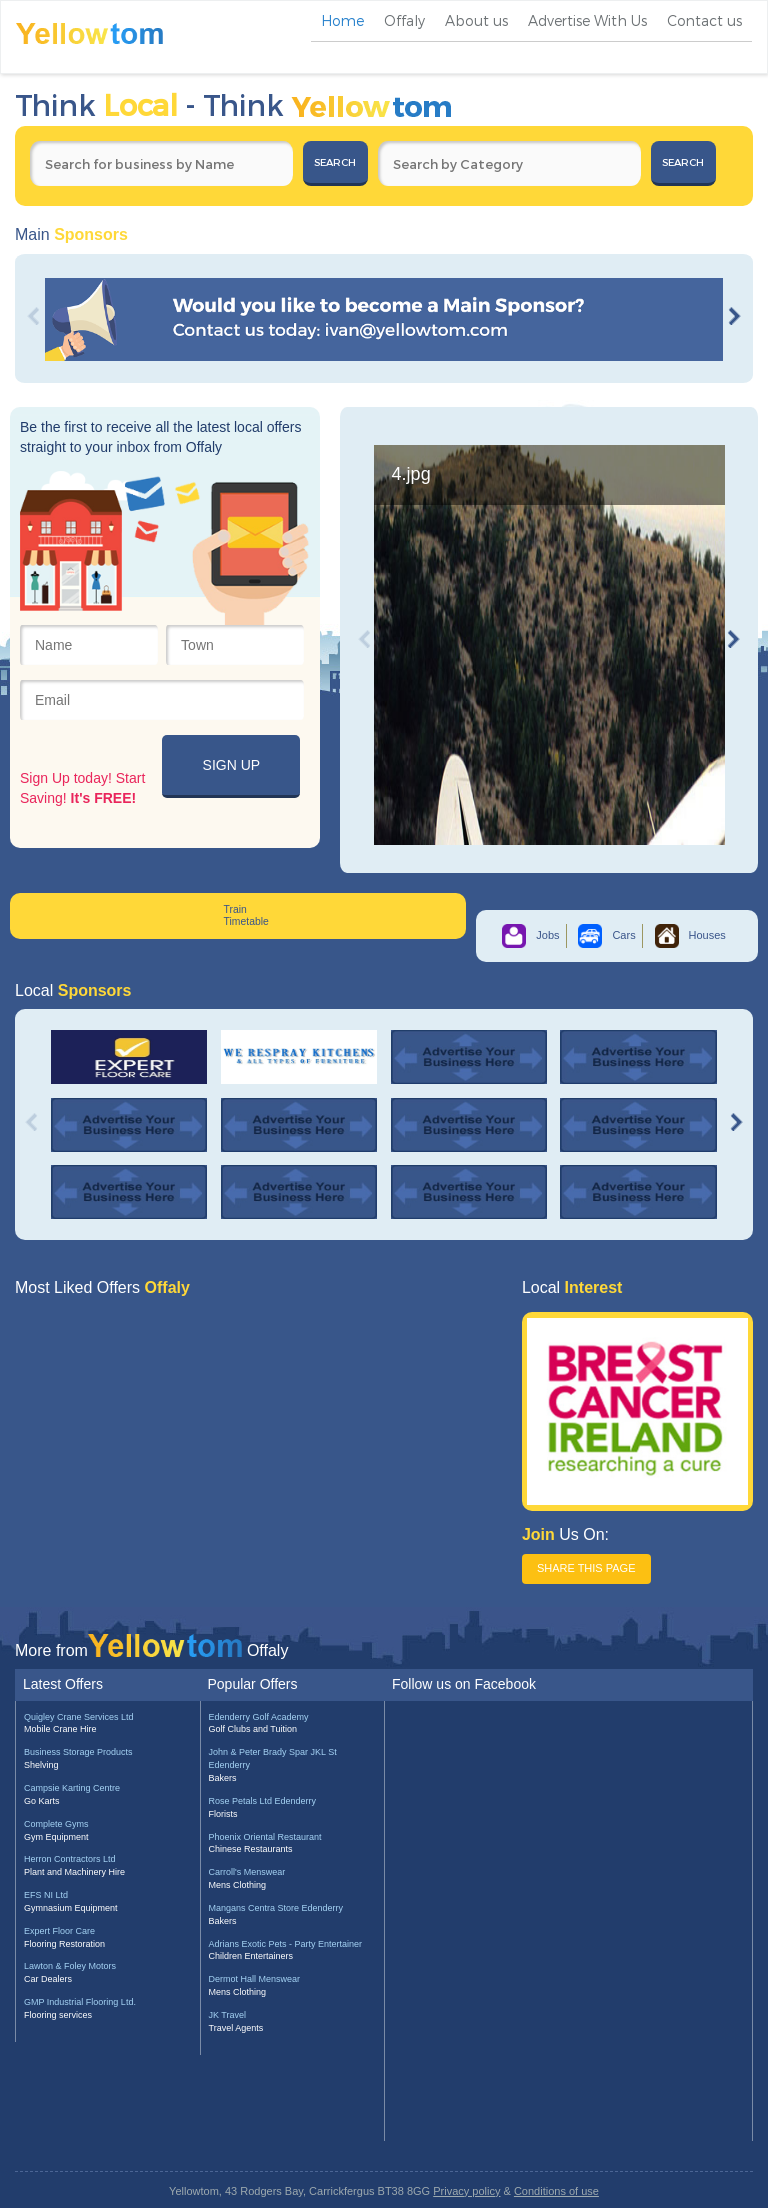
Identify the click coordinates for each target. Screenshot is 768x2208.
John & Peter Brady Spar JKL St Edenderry (273, 1758)
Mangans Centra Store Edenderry (276, 1908)
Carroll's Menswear (247, 1872)
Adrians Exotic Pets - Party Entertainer (286, 1944)
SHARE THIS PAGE (586, 1568)
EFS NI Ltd (46, 1895)
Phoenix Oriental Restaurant (265, 1837)
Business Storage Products (78, 1752)
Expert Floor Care (59, 1931)
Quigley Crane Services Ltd (79, 1717)
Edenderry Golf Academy (259, 1717)
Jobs (530, 935)
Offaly (404, 20)
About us (476, 20)
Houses (690, 935)
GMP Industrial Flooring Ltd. (80, 2002)
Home (342, 20)
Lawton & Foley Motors (70, 1966)
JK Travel (228, 2015)
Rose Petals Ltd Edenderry (263, 1801)
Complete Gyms (56, 1824)
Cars (606, 935)
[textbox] (161, 163)
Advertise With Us (587, 20)
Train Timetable (246, 915)
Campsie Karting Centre (72, 1788)
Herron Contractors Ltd (70, 1859)
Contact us (704, 20)
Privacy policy (466, 2191)
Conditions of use (556, 2191)
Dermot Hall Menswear (255, 1979)
